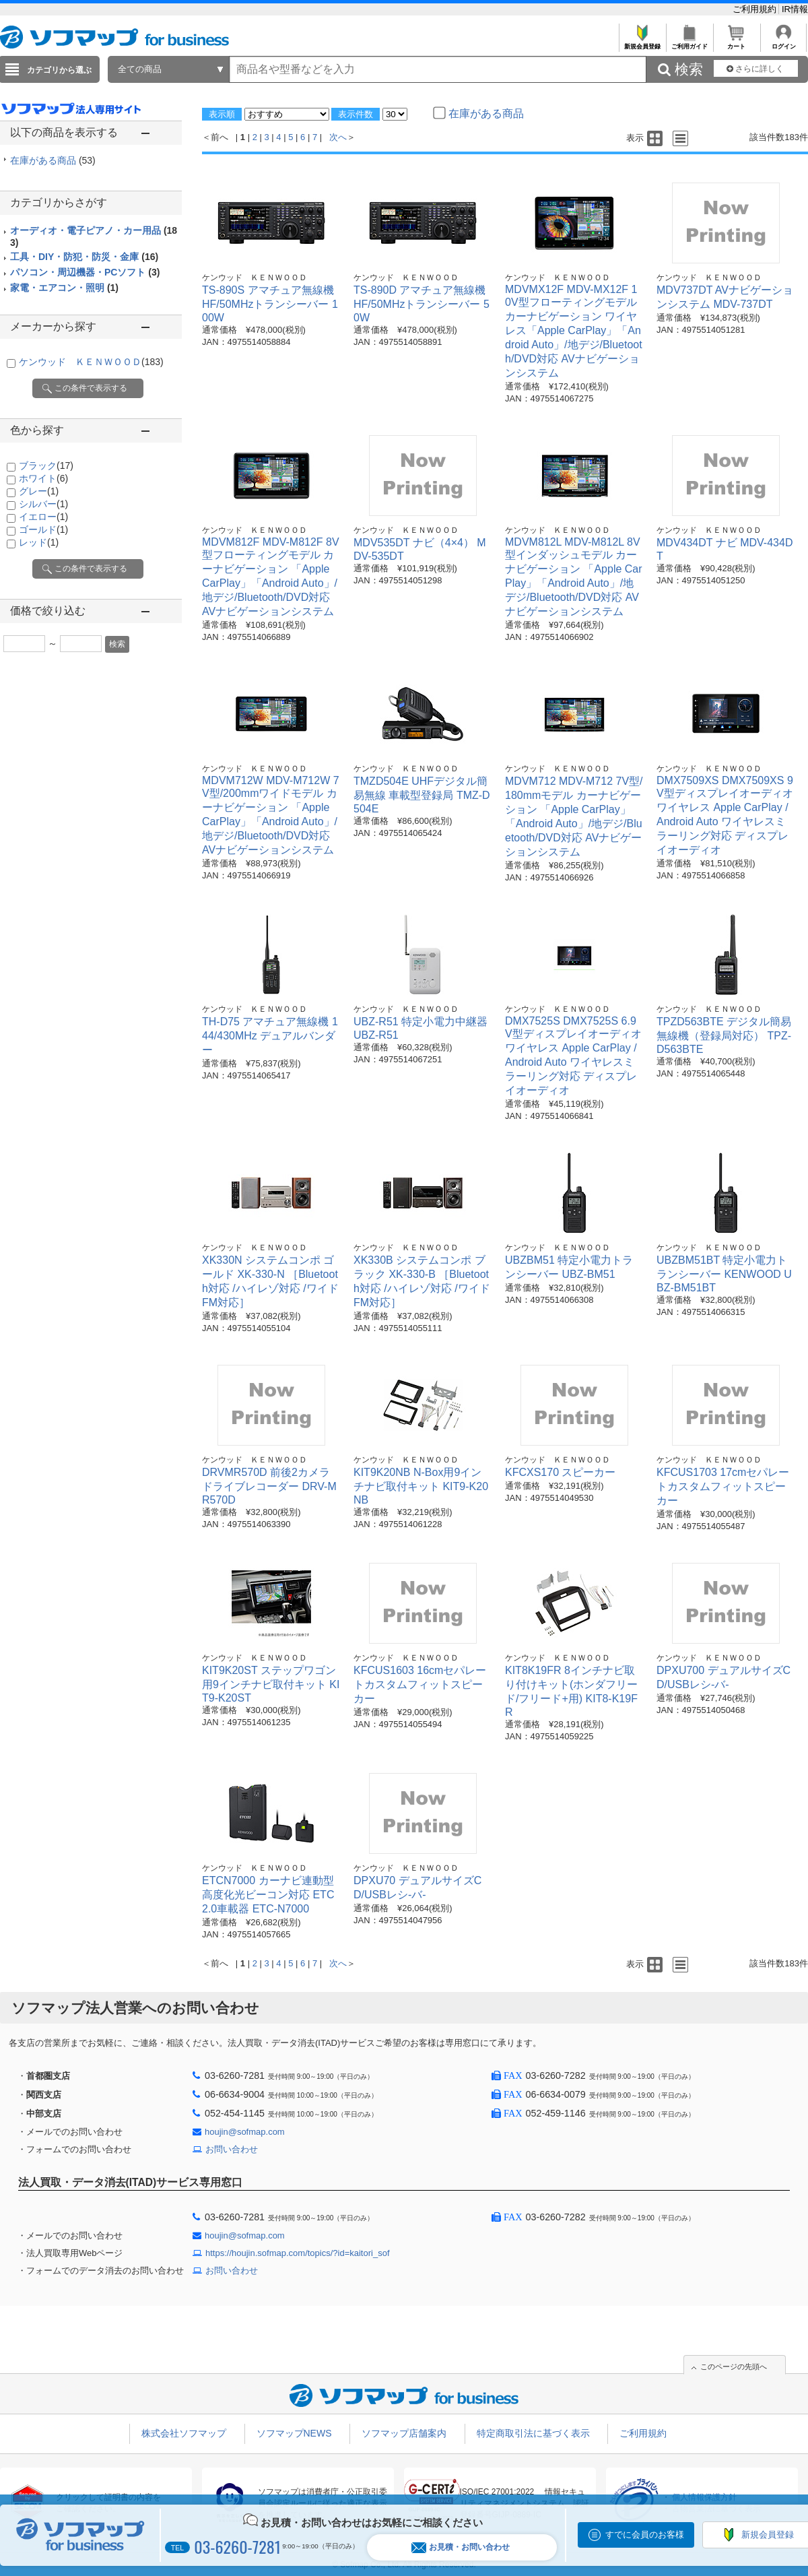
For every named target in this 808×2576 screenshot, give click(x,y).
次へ (338, 137)
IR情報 (795, 9)
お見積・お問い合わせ (460, 2547)
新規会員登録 (642, 43)
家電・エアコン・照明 (64, 287)
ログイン (783, 43)
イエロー (43, 516)
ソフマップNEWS (294, 2433)
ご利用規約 (756, 9)
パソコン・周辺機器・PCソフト (85, 272)
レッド (39, 542)
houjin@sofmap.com (245, 2132)
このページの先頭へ (733, 2366)
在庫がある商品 (53, 160)
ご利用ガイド (689, 43)
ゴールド (43, 529)
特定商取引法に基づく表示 (533, 2433)
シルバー (43, 503)
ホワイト (43, 478)
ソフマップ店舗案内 (404, 2433)
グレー (39, 491)
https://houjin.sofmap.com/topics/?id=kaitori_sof (297, 2253)
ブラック (46, 465)
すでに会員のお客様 (644, 2535)
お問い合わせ (231, 2149)
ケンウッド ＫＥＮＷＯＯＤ (91, 361)
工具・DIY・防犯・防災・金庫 (84, 256)
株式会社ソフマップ (183, 2433)
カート (736, 43)
